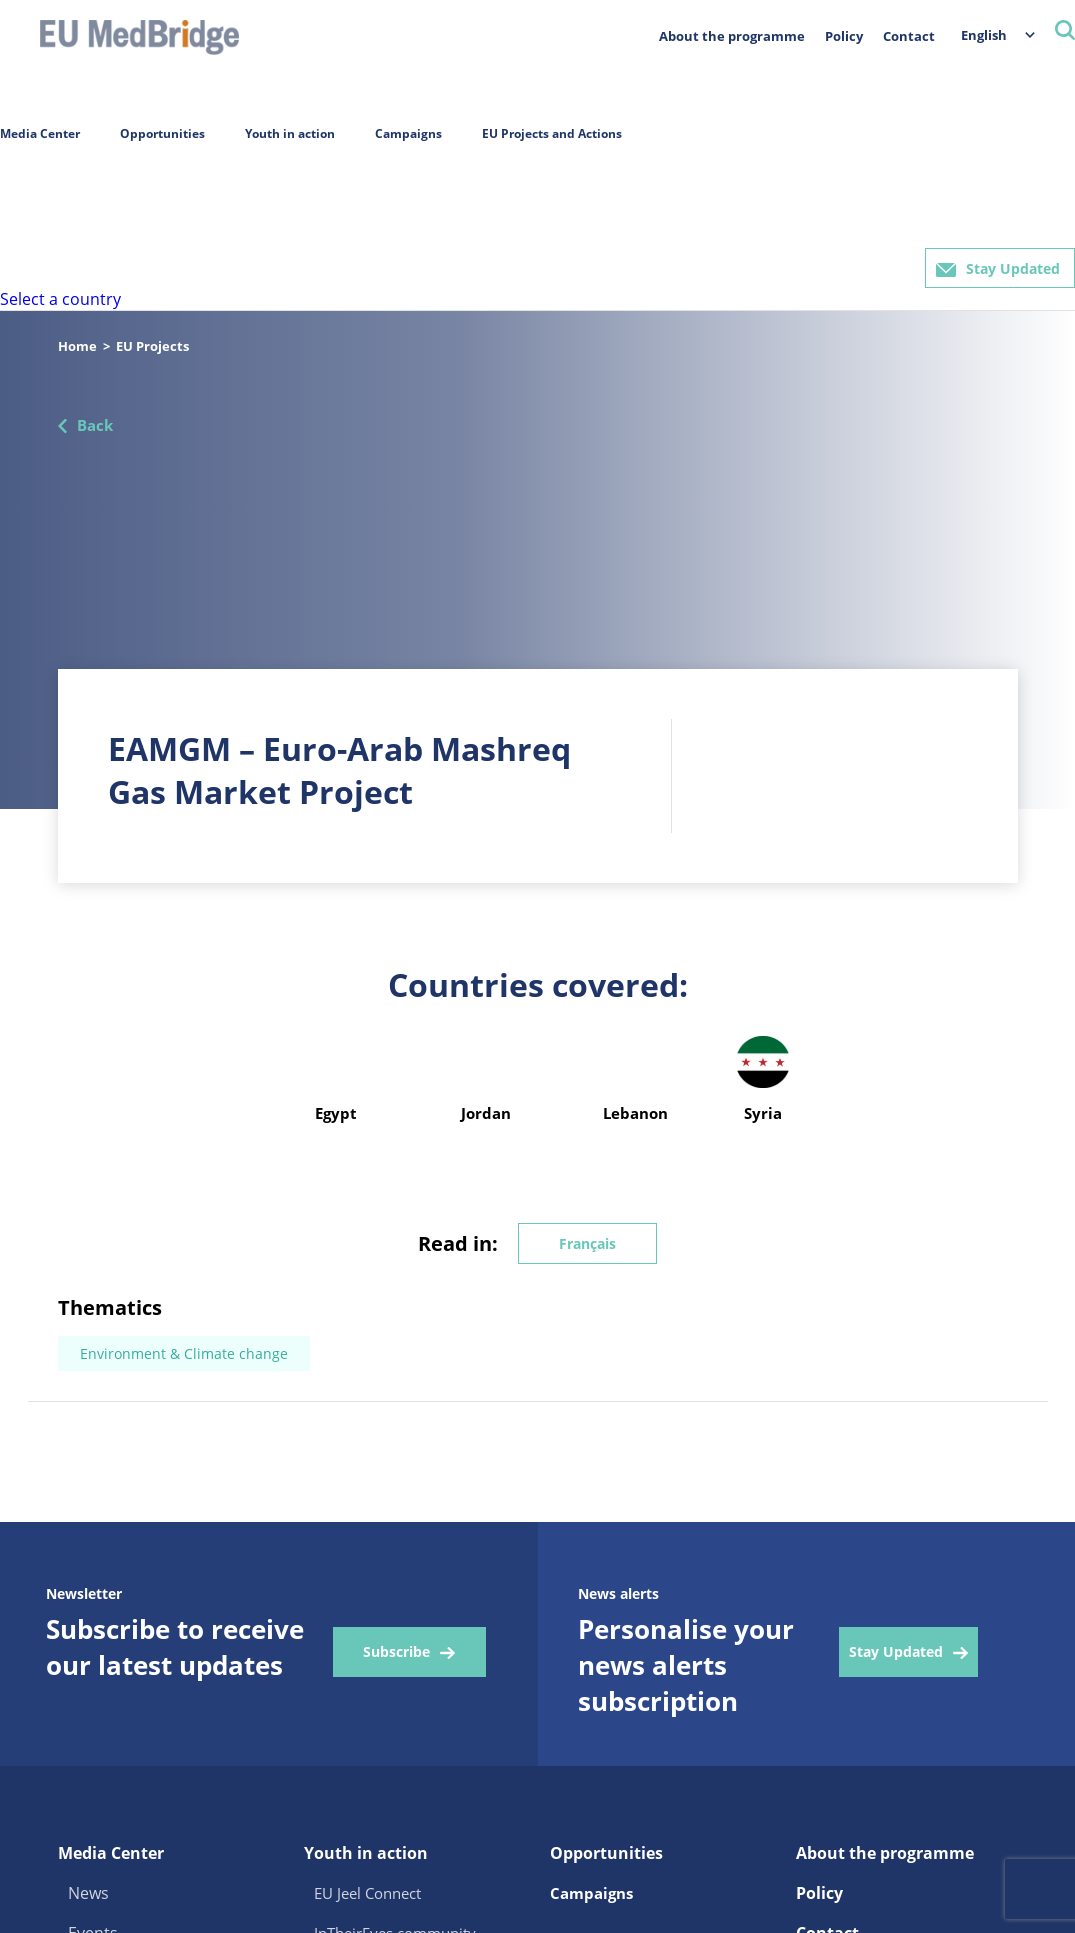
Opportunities (162, 133)
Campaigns (408, 133)
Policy (844, 36)
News (88, 1893)
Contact (909, 36)
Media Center (40, 133)
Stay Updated (1013, 268)
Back (95, 425)
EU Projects (152, 346)
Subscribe (396, 1651)
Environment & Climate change (184, 1353)
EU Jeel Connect (367, 1893)
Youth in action (290, 133)
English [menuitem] (984, 35)
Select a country (60, 299)
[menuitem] (988, 34)
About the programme (732, 36)
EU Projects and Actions (552, 133)
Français (587, 1243)
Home (77, 346)
